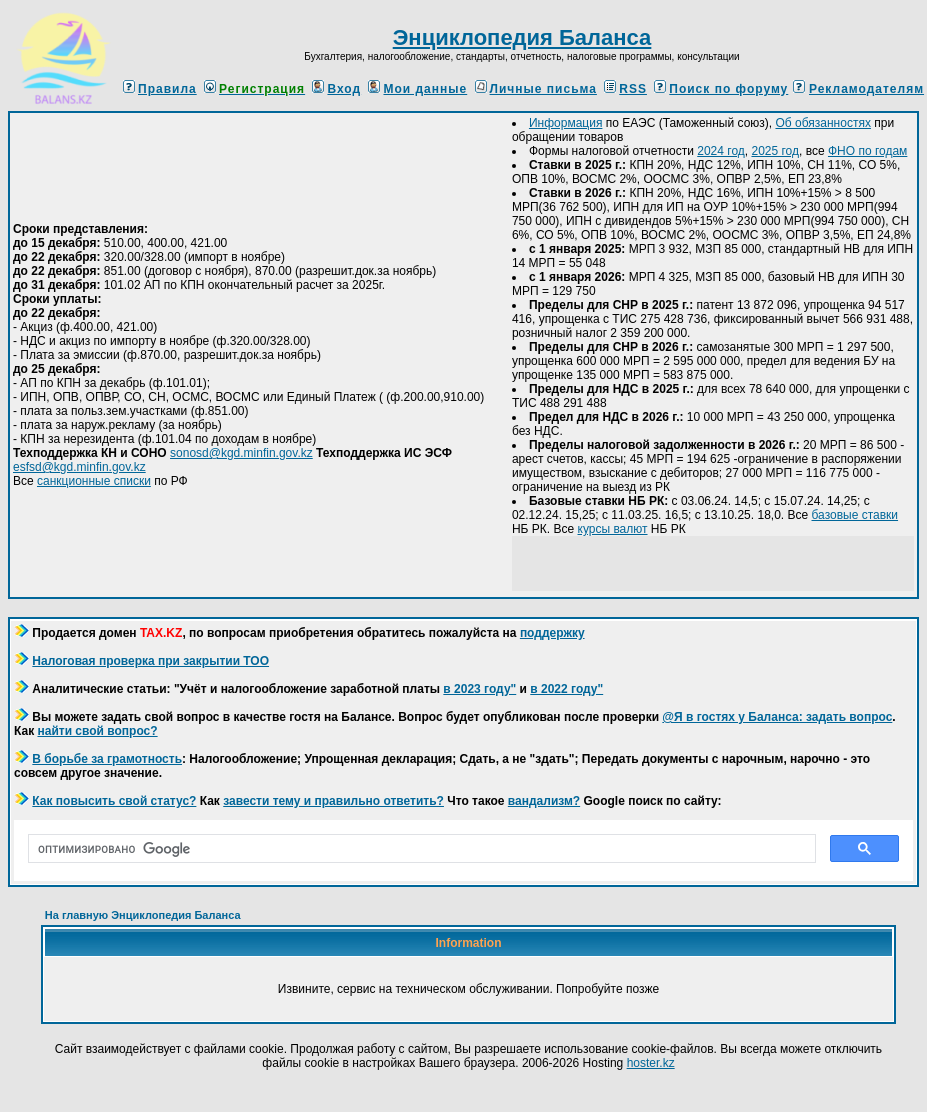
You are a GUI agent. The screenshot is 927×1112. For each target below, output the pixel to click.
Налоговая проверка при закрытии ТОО (150, 661)
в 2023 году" (479, 689)
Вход (336, 89)
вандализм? (544, 801)
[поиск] (420, 849)
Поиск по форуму (721, 89)
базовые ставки (855, 515)
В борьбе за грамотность (107, 759)
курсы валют (613, 529)
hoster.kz (651, 1063)
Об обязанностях (822, 123)
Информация (565, 123)
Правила (160, 89)
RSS (625, 89)
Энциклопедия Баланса (522, 37)
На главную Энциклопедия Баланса (143, 915)
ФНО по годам (867, 151)
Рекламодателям (866, 89)
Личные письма (536, 89)
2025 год (775, 151)
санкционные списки (94, 481)
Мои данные (417, 89)
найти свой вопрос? (97, 731)
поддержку (552, 633)
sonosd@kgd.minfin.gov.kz (241, 453)
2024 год (721, 151)
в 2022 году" (566, 689)
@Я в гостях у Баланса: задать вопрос (777, 717)
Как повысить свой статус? (114, 801)
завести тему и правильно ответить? (333, 801)
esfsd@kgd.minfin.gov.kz (79, 467)
